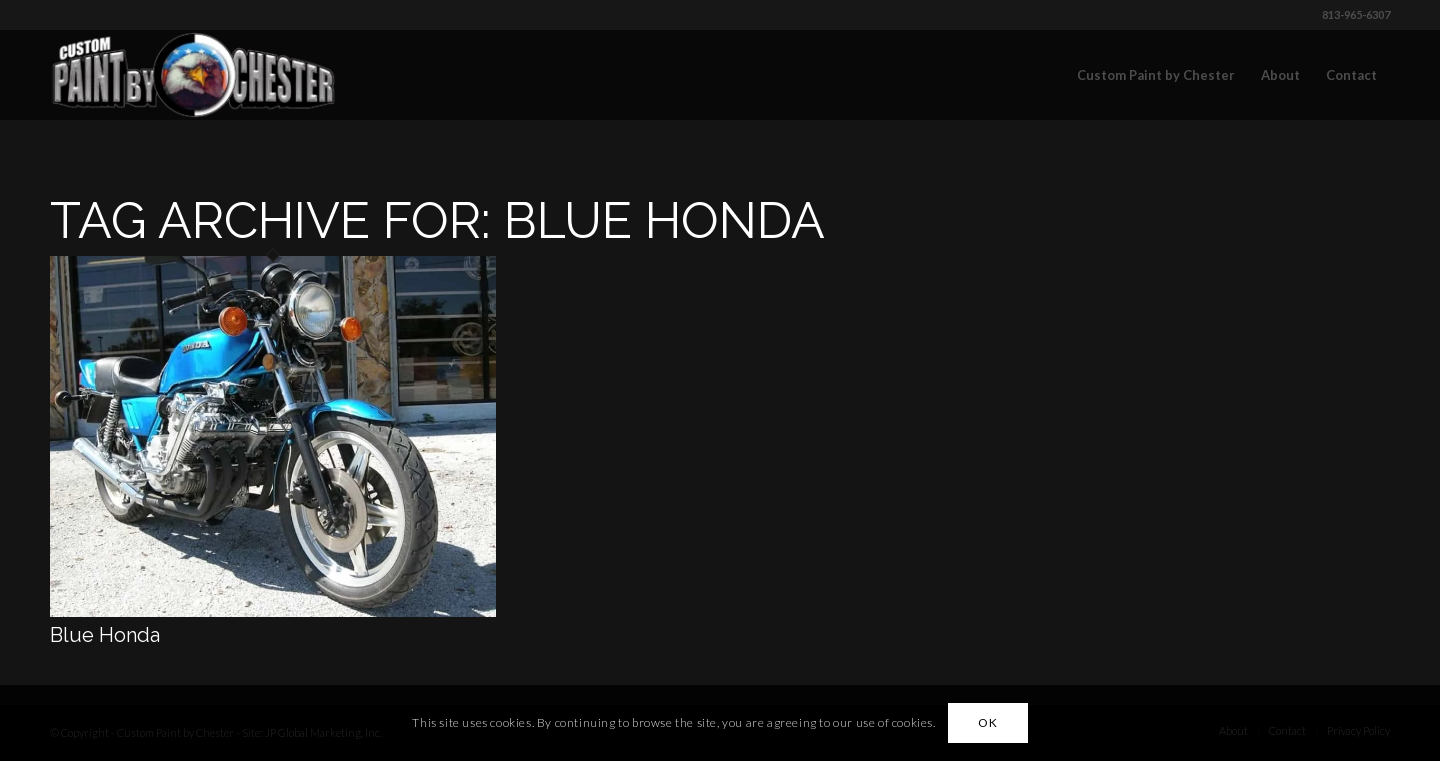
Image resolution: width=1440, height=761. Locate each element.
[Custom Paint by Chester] (193, 75)
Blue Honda (105, 635)
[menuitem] (1156, 75)
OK (987, 722)
